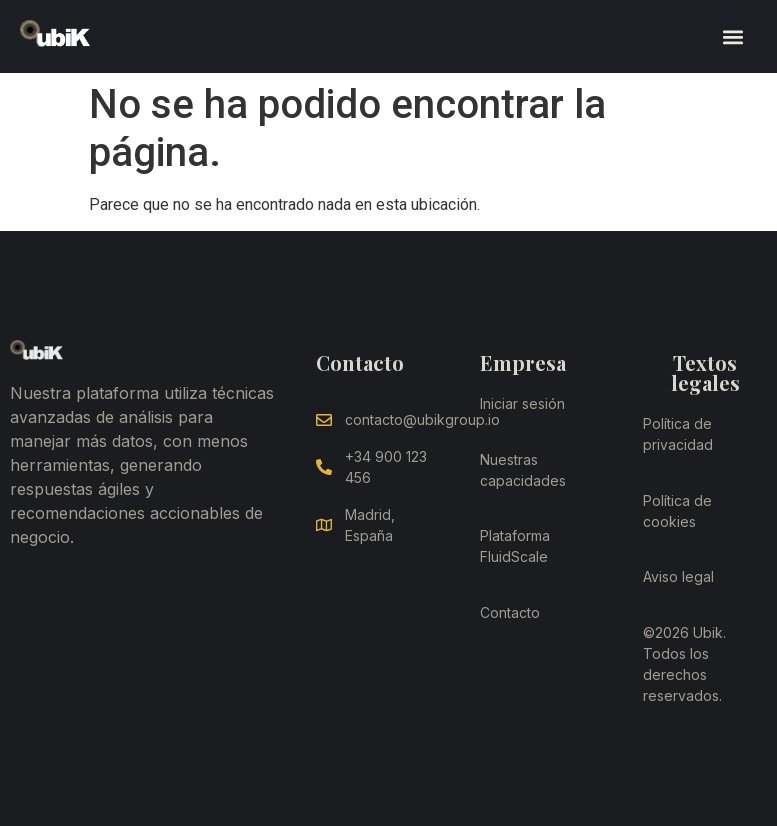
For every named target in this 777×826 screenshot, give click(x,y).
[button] (732, 36)
